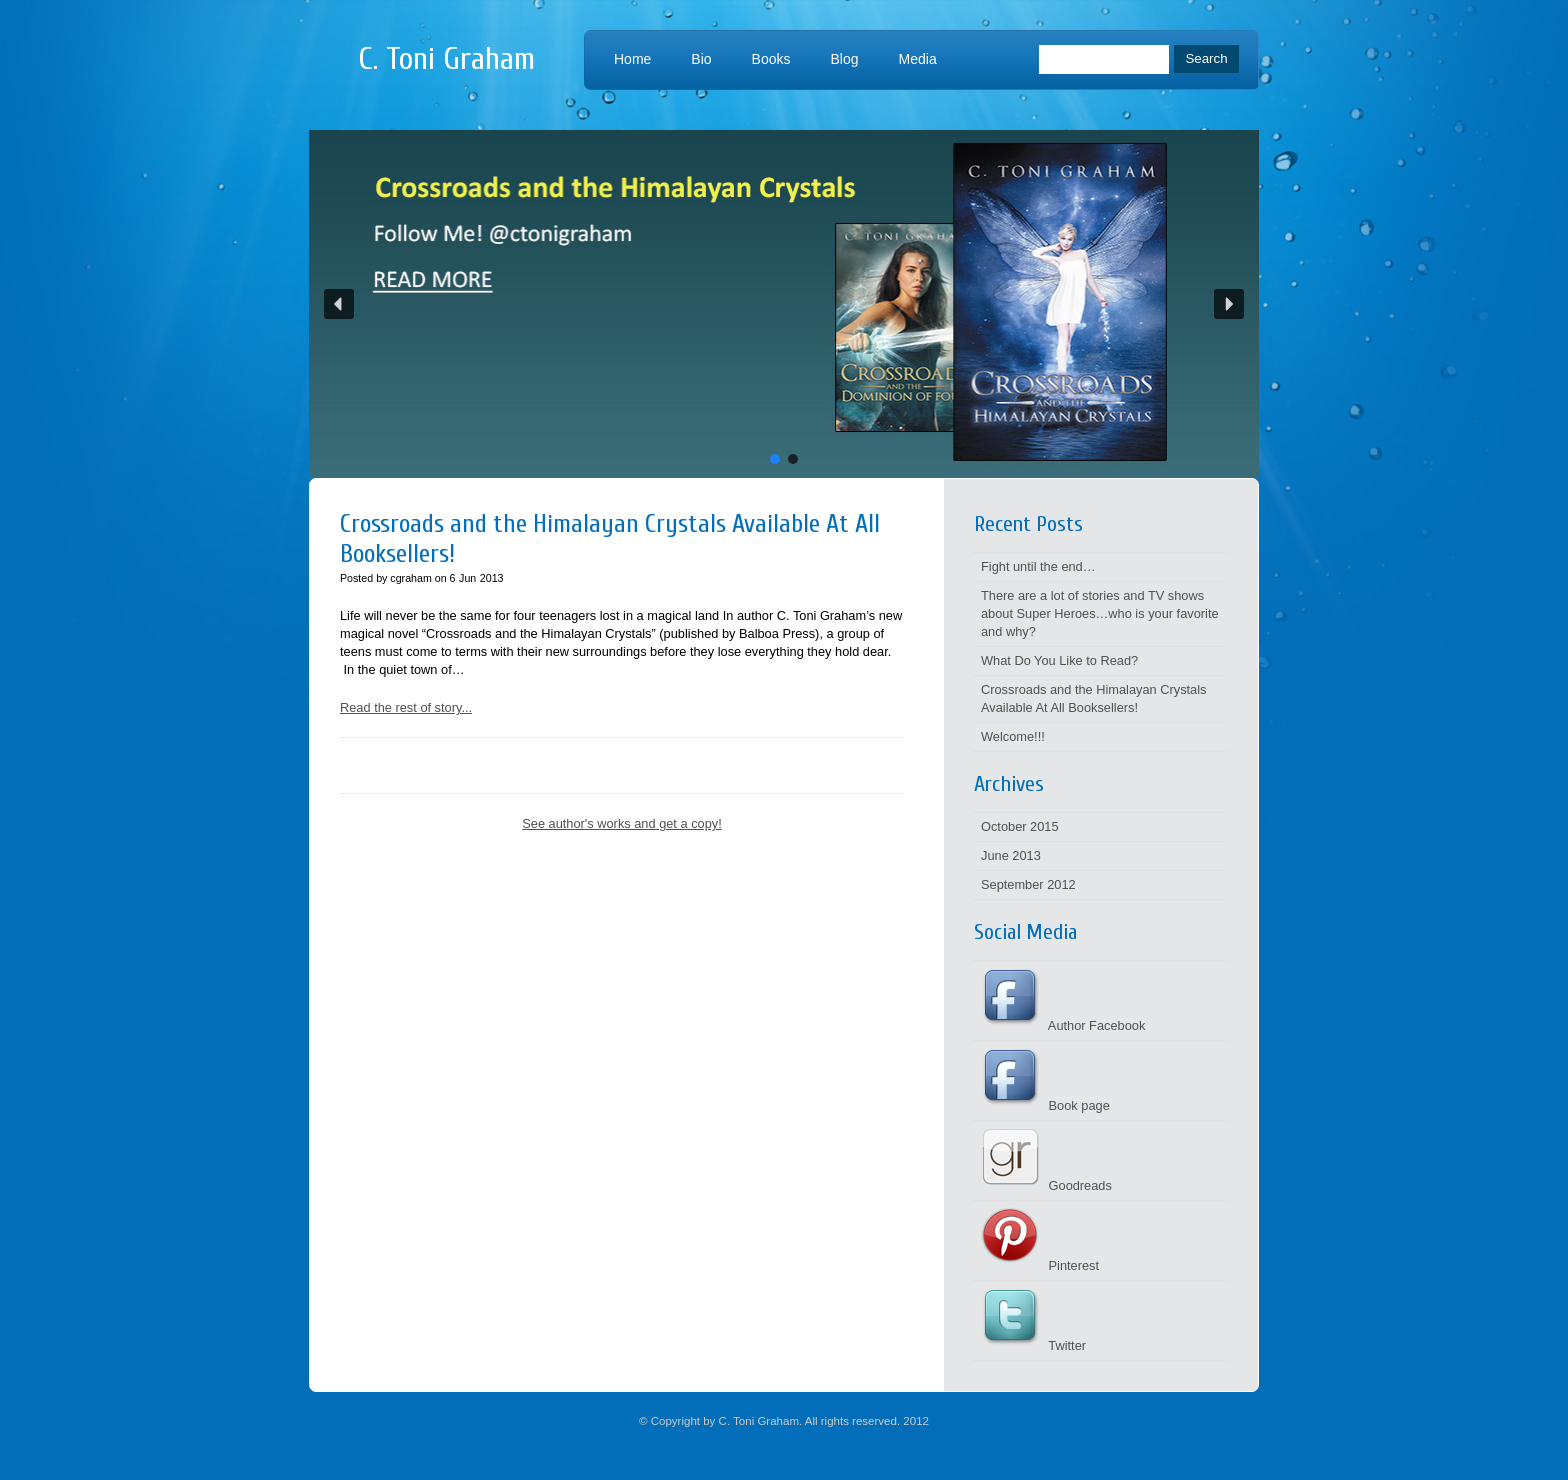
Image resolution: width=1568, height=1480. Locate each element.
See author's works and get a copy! (622, 823)
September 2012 (1028, 884)
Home (632, 59)
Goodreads (1046, 1185)
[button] (784, 304)
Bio (701, 59)
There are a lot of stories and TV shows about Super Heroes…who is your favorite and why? (1100, 613)
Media (918, 59)
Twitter (1033, 1345)
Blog (845, 59)
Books (771, 59)
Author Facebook (1063, 1025)
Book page (1045, 1105)
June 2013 (1011, 855)
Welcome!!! (1013, 736)
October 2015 (1020, 826)
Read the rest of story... (406, 707)
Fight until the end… (1038, 566)
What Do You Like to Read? (1059, 660)
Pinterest (1040, 1265)
